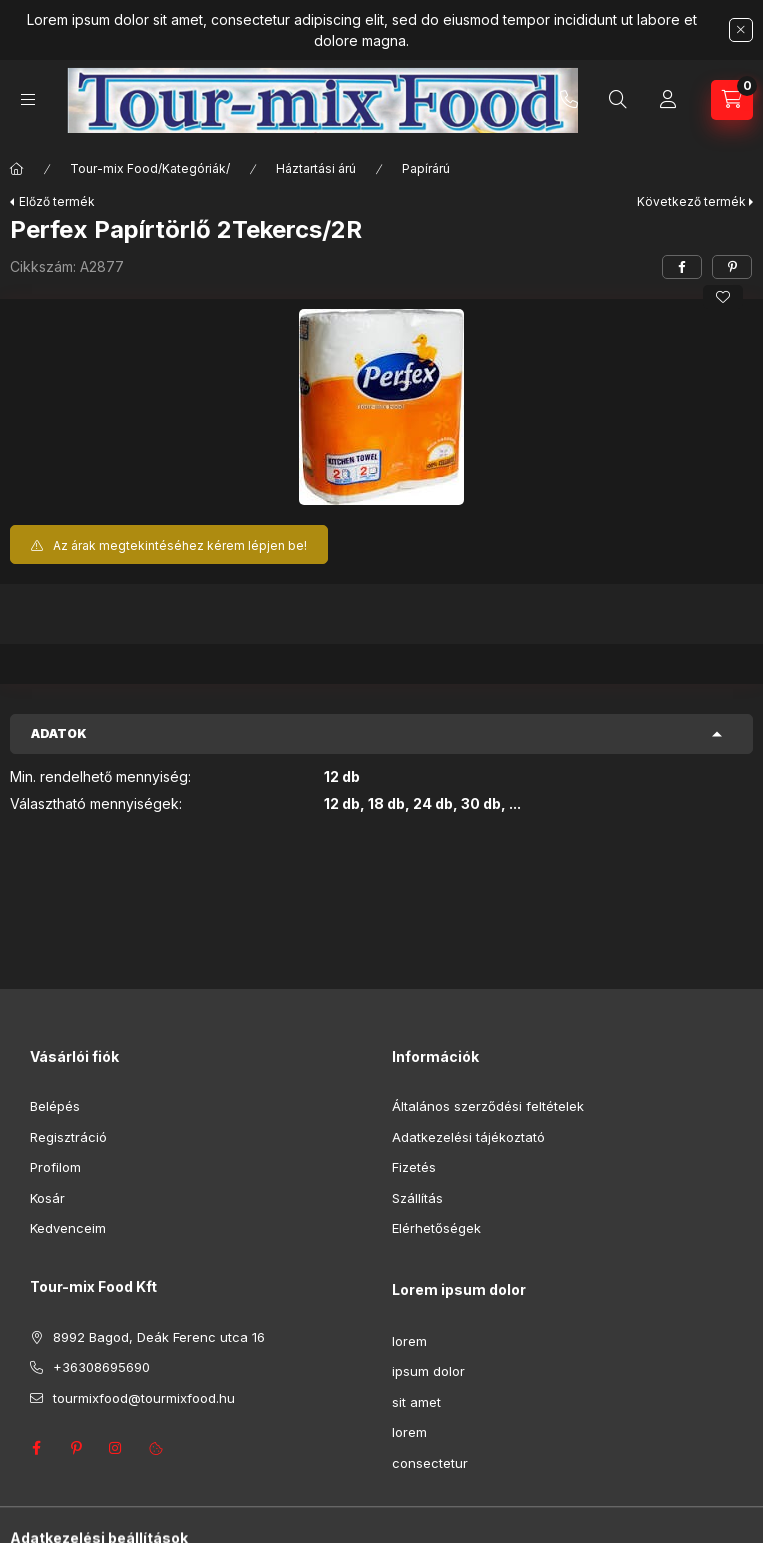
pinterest (76, 1448)
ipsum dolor (428, 1371)
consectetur (430, 1463)
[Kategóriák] (28, 99)
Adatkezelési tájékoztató (468, 1137)
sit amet (416, 1402)
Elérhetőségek (436, 1228)
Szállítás (417, 1198)
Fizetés (414, 1167)
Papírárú (426, 168)
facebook (36, 1448)
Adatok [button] (59, 733)
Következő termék (691, 201)
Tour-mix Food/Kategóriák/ (150, 168)
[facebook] (682, 267)
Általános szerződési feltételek (488, 1106)
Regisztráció (68, 1137)
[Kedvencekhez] (723, 297)
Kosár (47, 1198)
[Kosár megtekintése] (732, 100)
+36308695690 (569, 100)
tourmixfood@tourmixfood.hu (144, 1398)
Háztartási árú (316, 168)
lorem (409, 1341)
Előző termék (57, 201)
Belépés (55, 1106)
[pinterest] (732, 267)
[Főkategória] (17, 169)
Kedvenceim (68, 1228)
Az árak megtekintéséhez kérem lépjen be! (180, 545)
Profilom (55, 1167)
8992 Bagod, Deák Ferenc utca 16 (159, 1337)
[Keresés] (618, 100)
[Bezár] (741, 30)
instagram (116, 1448)
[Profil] (668, 100)
